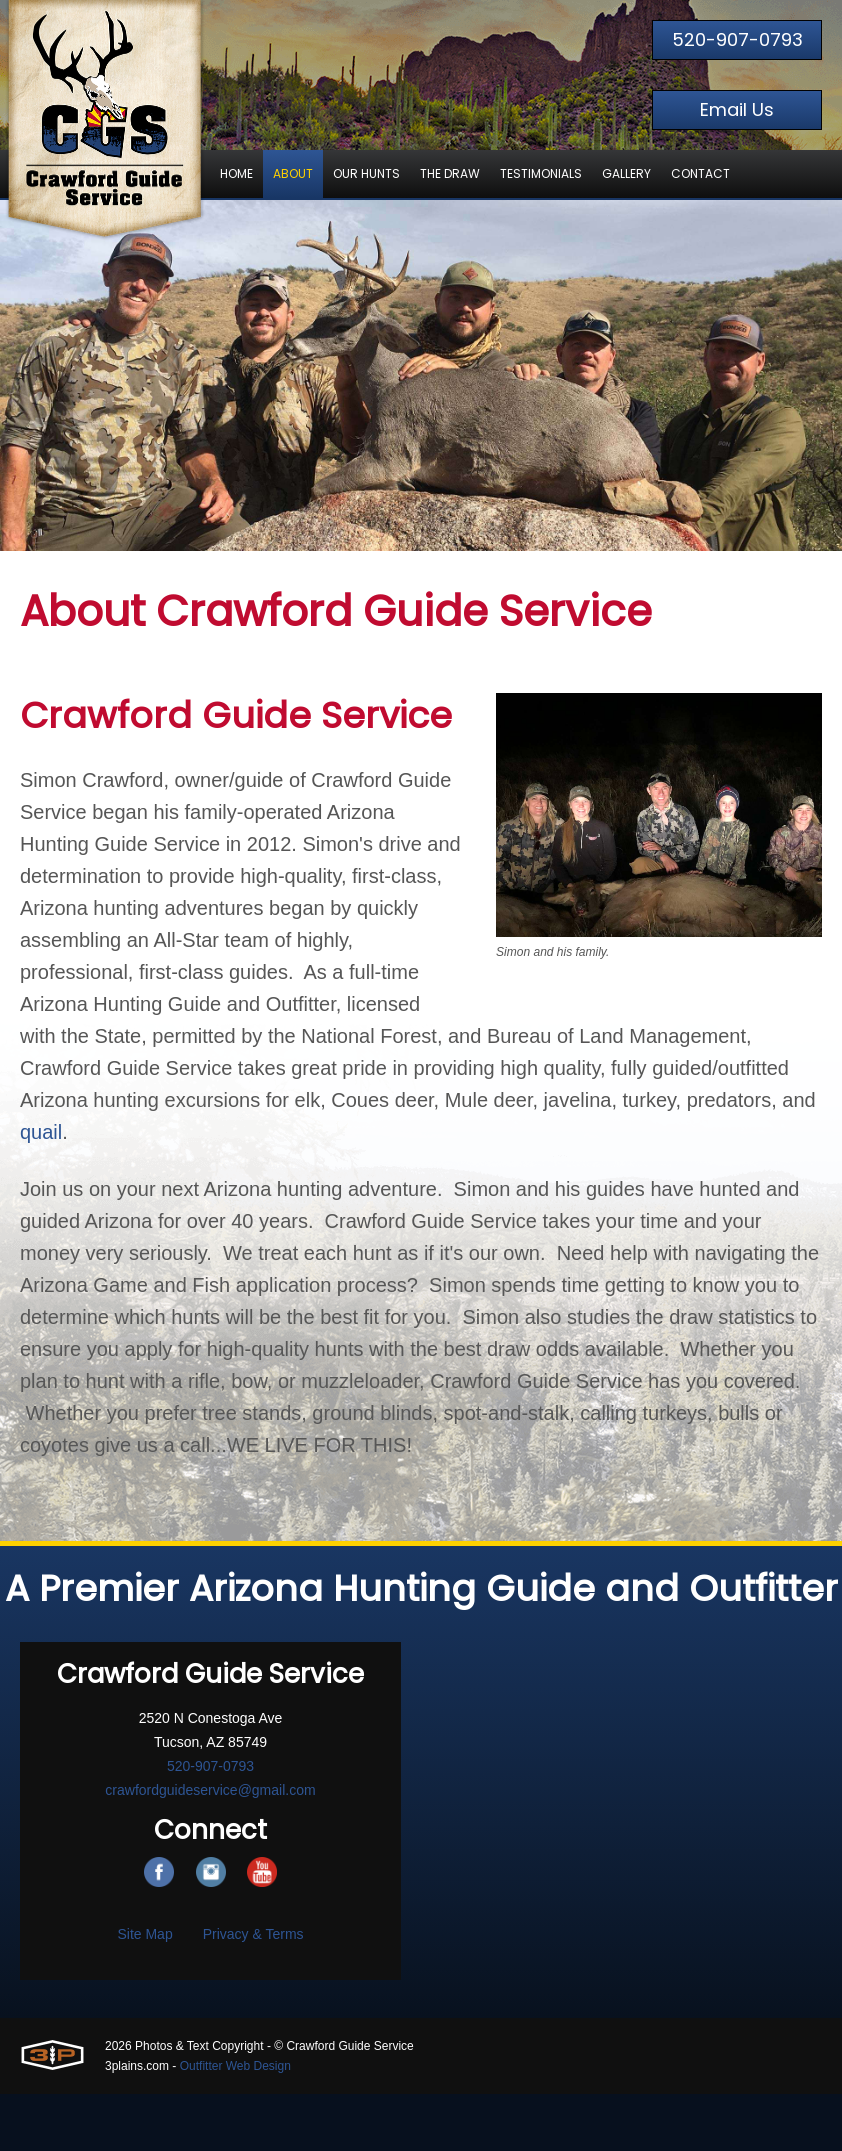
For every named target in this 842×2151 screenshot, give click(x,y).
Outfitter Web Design (235, 2066)
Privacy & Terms (253, 1934)
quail (41, 1132)
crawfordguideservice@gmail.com (210, 1790)
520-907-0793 (737, 39)
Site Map (144, 1934)
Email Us (737, 109)
